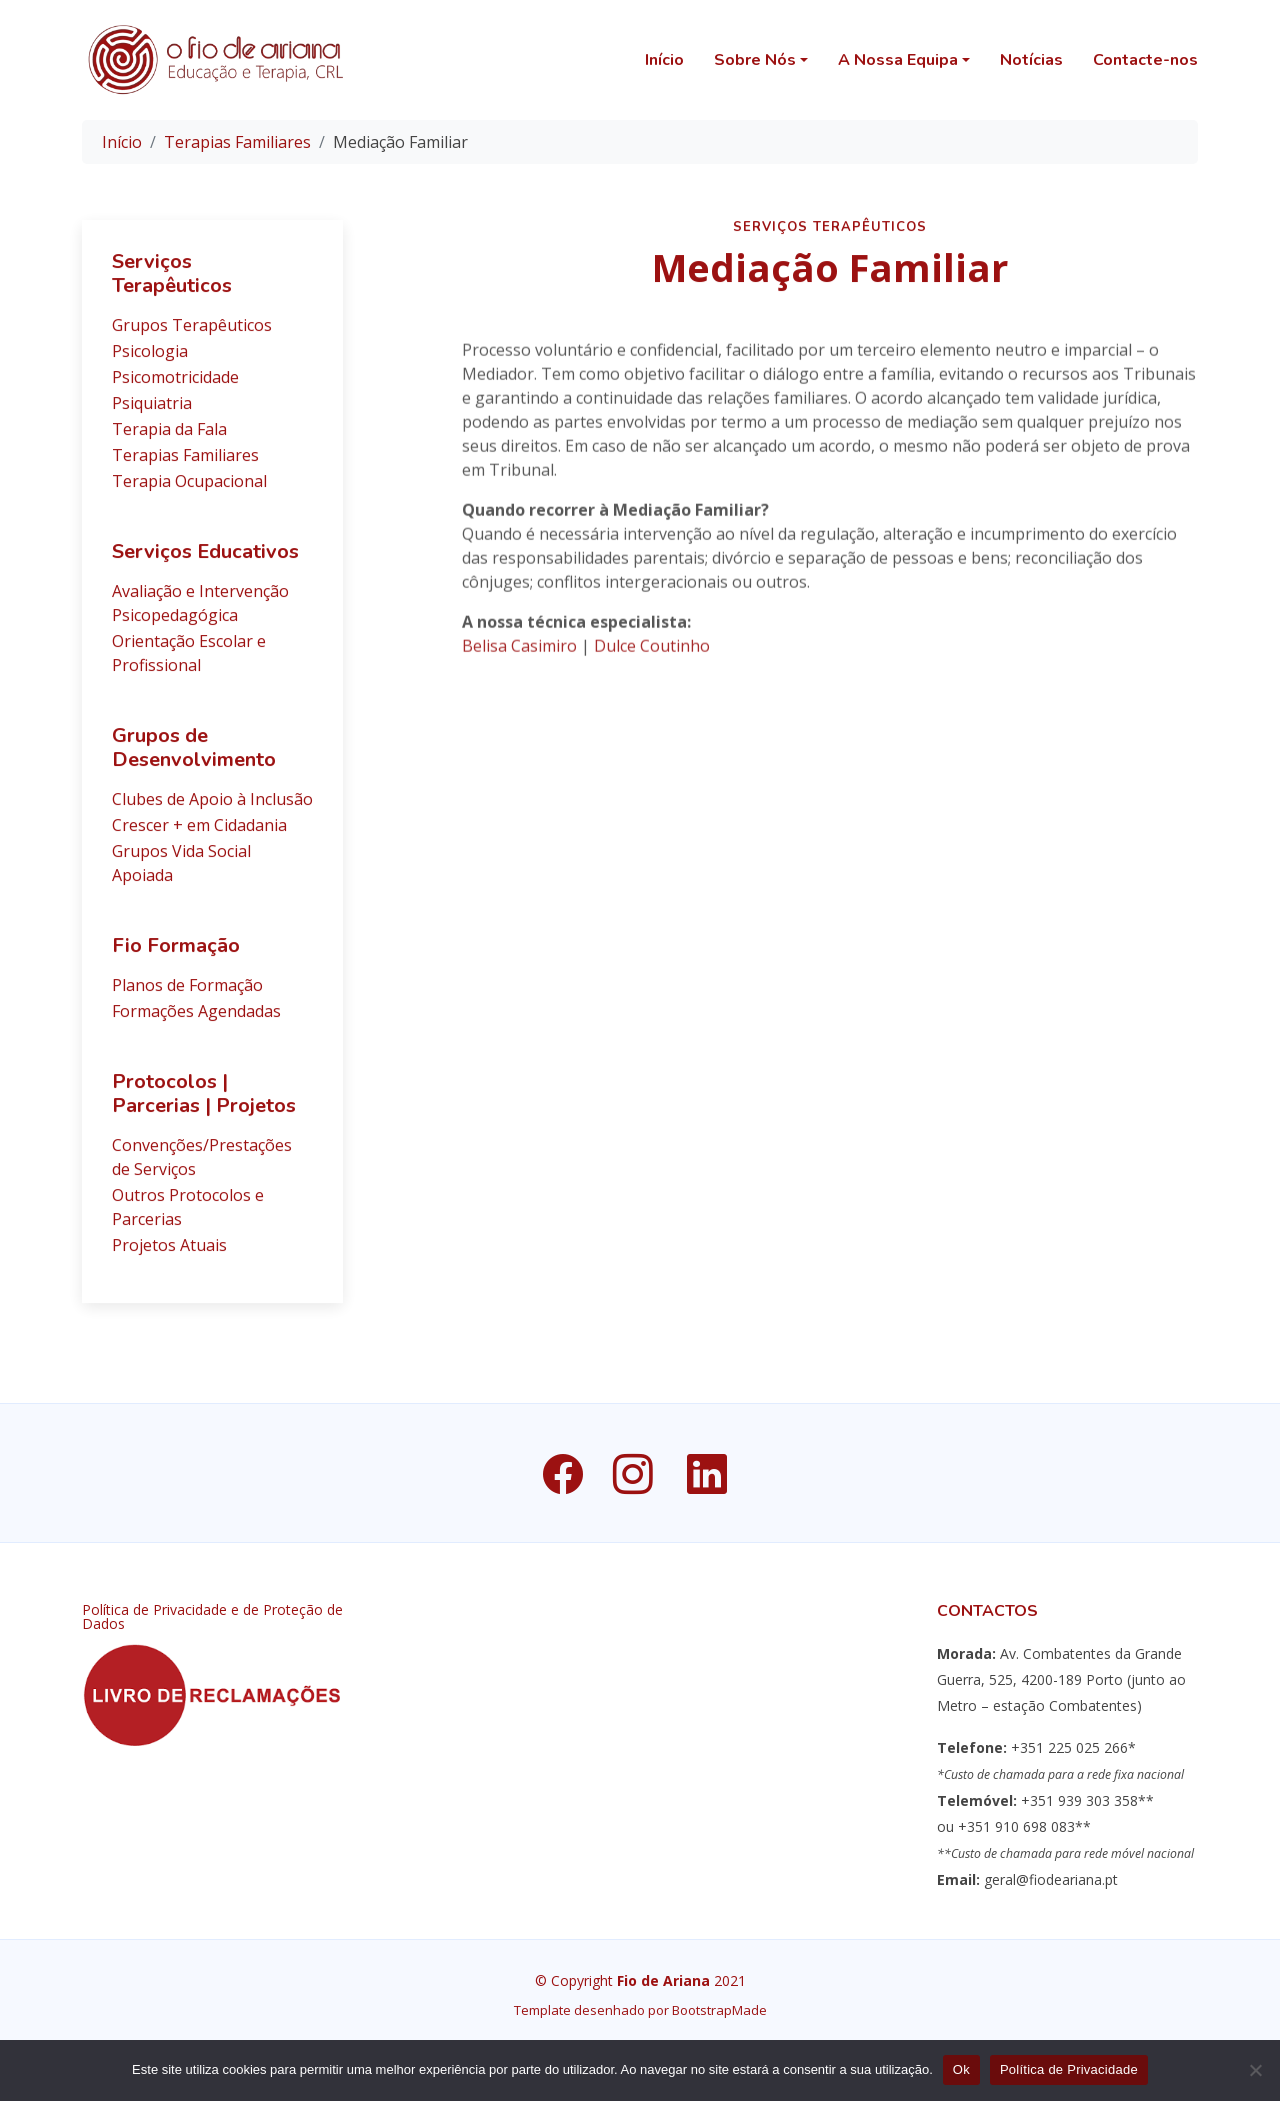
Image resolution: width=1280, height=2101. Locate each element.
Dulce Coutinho (652, 685)
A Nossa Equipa (898, 60)
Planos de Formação (187, 996)
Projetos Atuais (169, 1256)
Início (664, 60)
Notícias (1031, 60)
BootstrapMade (719, 2010)
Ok (961, 2069)
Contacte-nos (1145, 60)
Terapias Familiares (237, 142)
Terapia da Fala (169, 440)
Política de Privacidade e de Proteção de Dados (212, 1617)
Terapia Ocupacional (189, 492)
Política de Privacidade (1069, 2069)
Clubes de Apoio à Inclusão (212, 810)
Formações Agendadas (196, 1022)
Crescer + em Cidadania (199, 836)
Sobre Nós (755, 60)
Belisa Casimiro (519, 685)
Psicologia (150, 362)
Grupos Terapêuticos (192, 336)
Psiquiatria (152, 414)
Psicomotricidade (175, 388)
